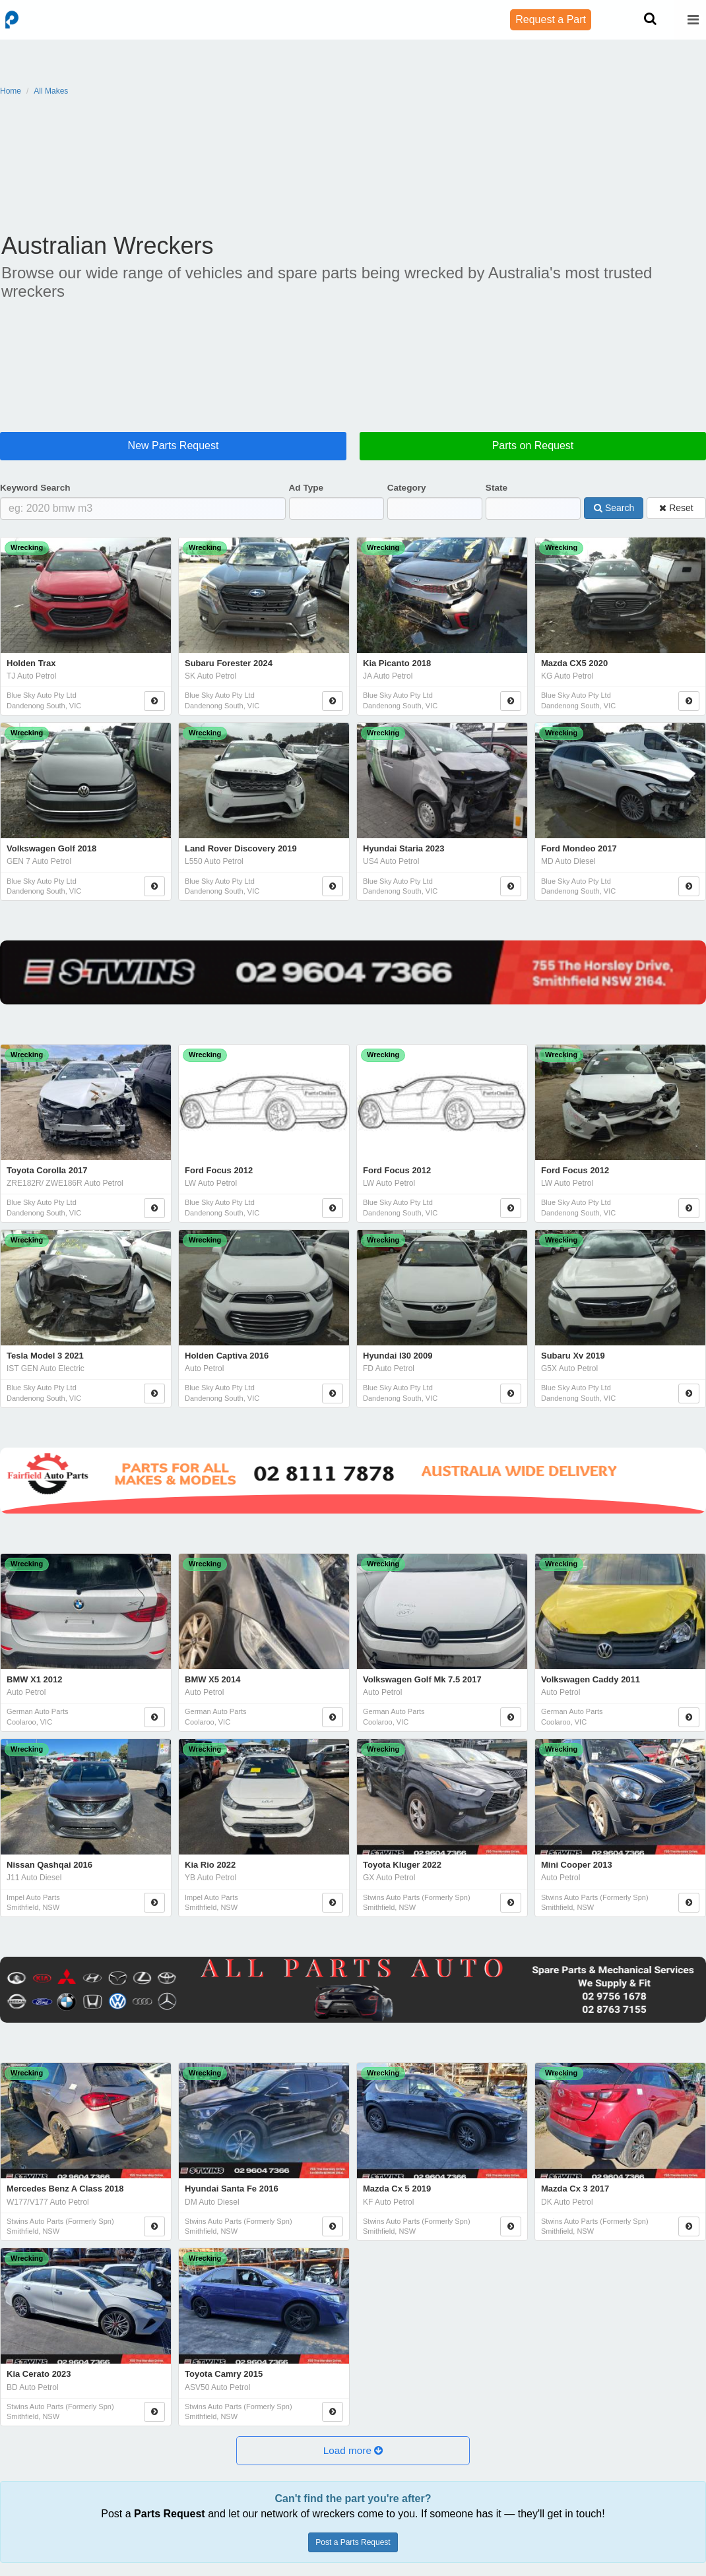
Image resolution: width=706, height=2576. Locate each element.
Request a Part (550, 19)
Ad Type (306, 488)
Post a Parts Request (352, 2542)
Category (406, 488)
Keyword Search (35, 488)
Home (10, 91)
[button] (352, 2451)
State (496, 488)
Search (614, 507)
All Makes (51, 91)
